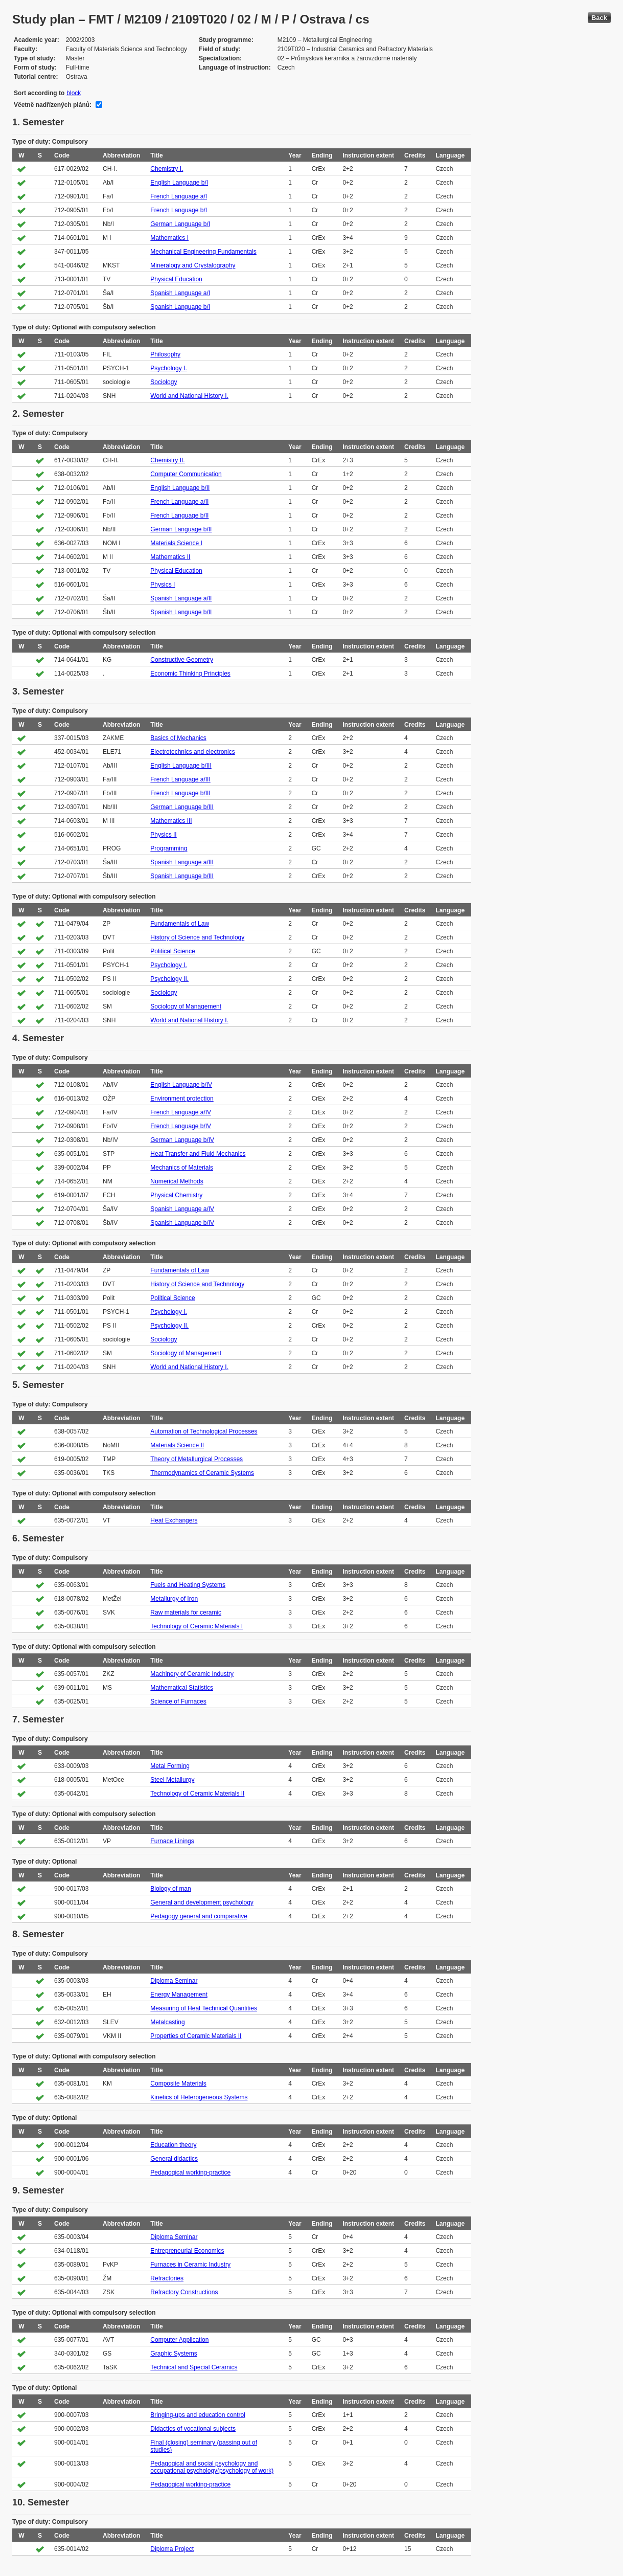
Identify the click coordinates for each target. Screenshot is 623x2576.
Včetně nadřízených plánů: (52, 104)
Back (599, 17)
